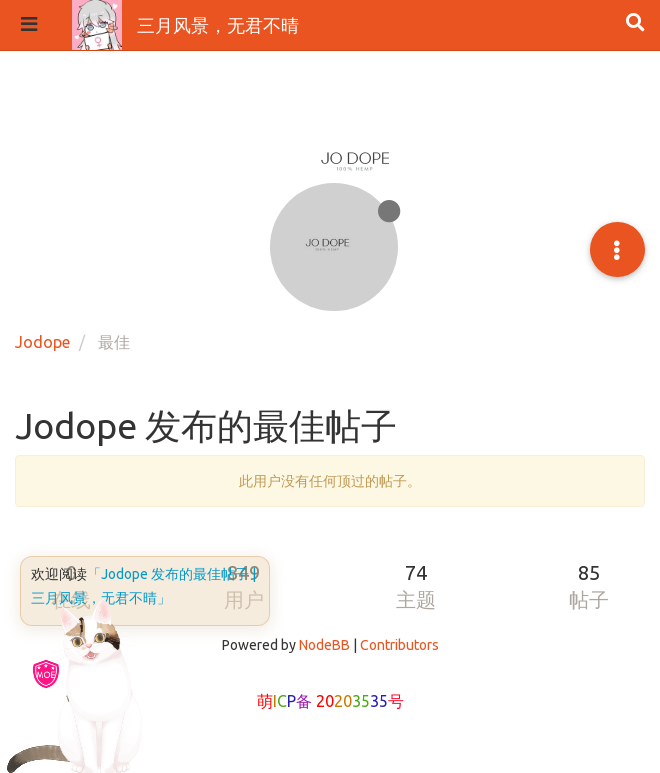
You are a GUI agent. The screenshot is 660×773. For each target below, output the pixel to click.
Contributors (399, 645)
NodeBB (324, 645)
